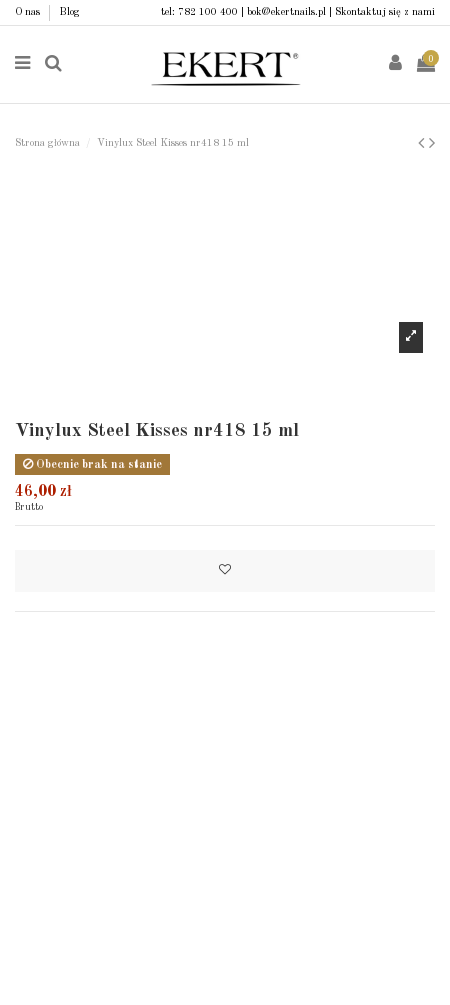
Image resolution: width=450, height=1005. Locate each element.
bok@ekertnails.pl (286, 12)
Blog (69, 12)
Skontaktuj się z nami (385, 12)
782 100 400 (208, 12)
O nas (29, 12)
